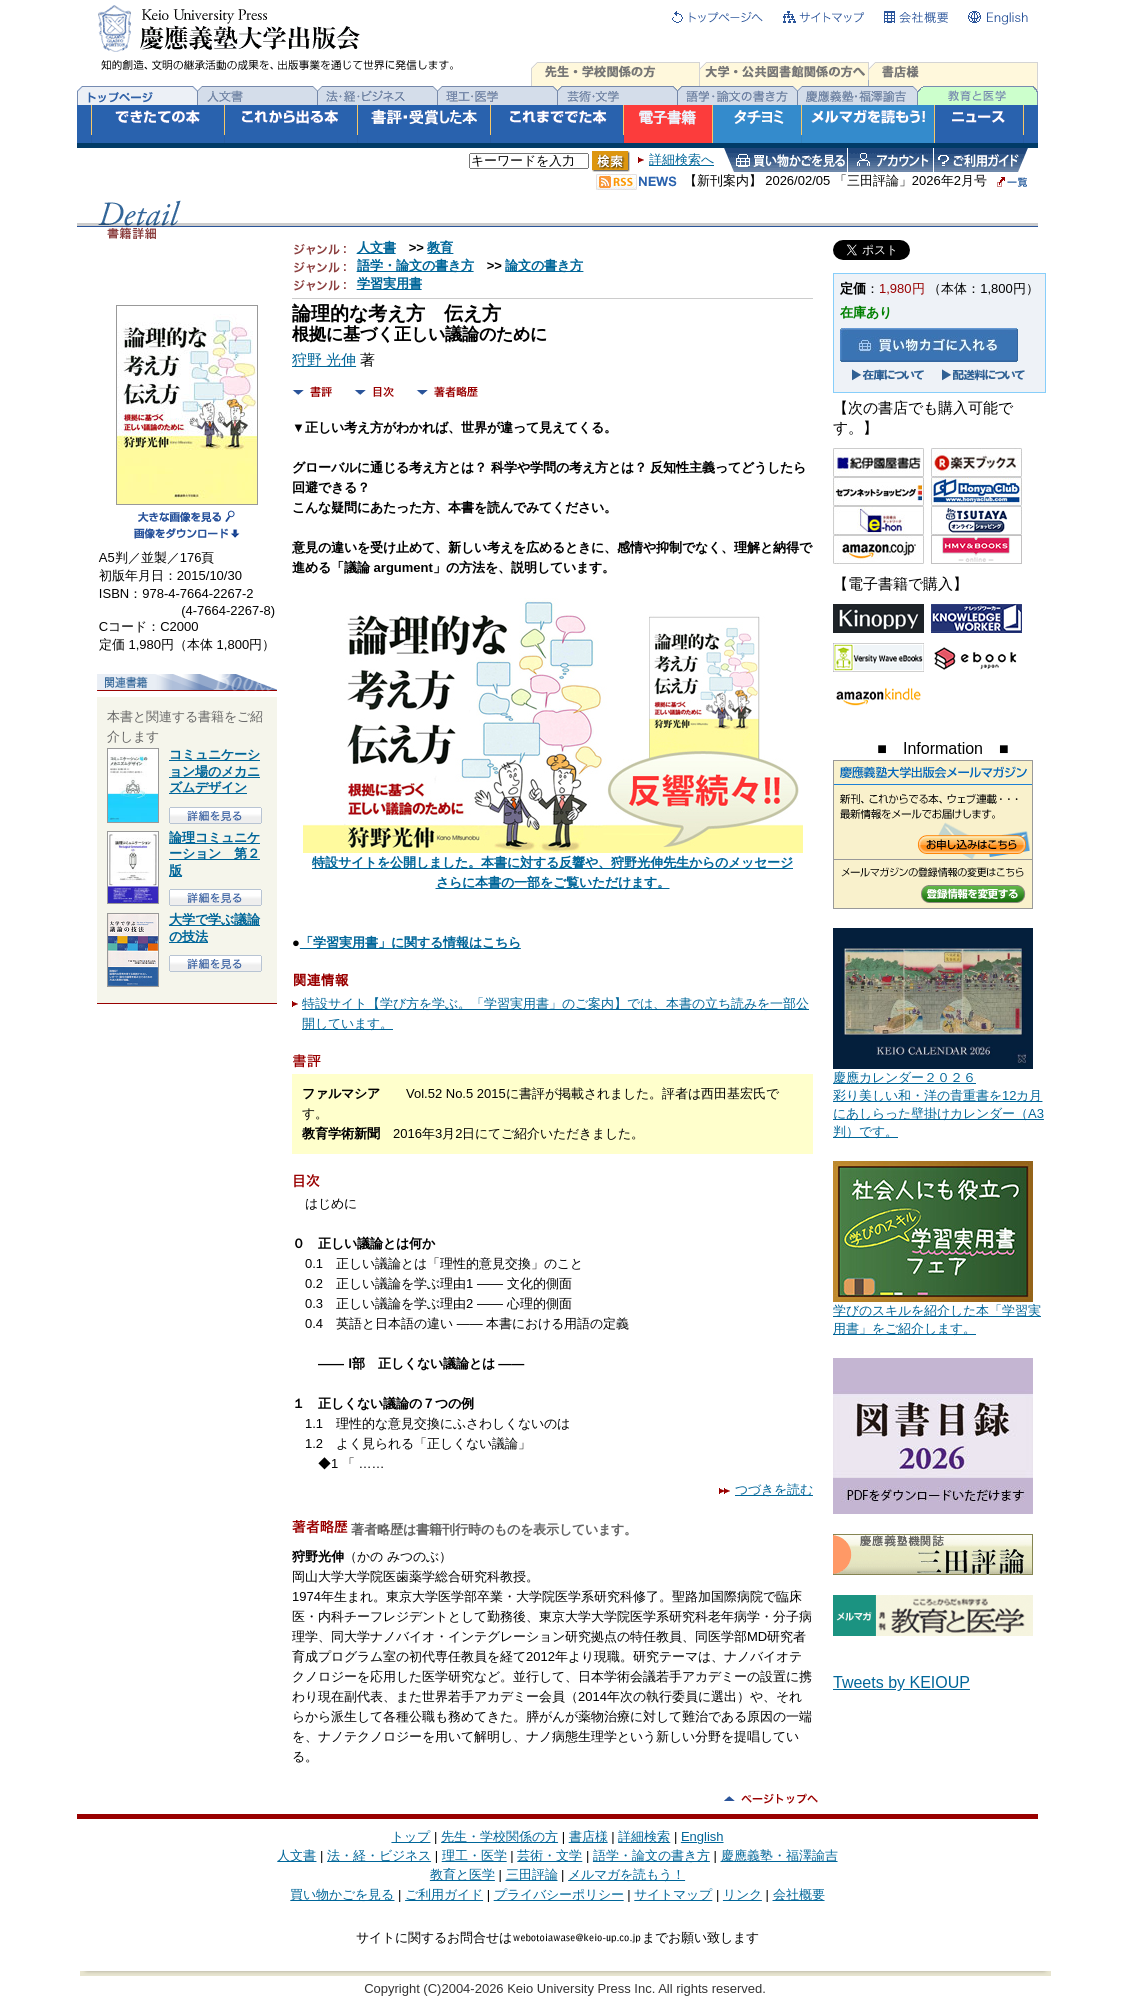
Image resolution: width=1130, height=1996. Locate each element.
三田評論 (532, 1874)
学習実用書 (389, 283)
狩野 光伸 (324, 360)
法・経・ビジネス (379, 1855)
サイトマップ (673, 1894)
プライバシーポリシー (559, 1894)
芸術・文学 (549, 1855)
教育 (440, 247)
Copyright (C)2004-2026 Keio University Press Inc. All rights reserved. (565, 1988)
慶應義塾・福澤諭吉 (779, 1855)
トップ (410, 1836)
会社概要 (799, 1894)
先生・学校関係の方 (499, 1836)
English (702, 1836)
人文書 (376, 247)
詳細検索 (644, 1836)
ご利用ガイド (444, 1894)
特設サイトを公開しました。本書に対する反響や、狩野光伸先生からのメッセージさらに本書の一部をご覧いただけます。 (553, 865)
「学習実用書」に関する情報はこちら (410, 942)
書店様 (588, 1836)
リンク (742, 1894)
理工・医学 (474, 1855)
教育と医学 (462, 1874)
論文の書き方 (544, 265)
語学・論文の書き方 (415, 265)
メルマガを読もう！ (626, 1874)
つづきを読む (766, 1489)
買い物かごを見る (342, 1894)
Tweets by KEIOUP (901, 1682)
